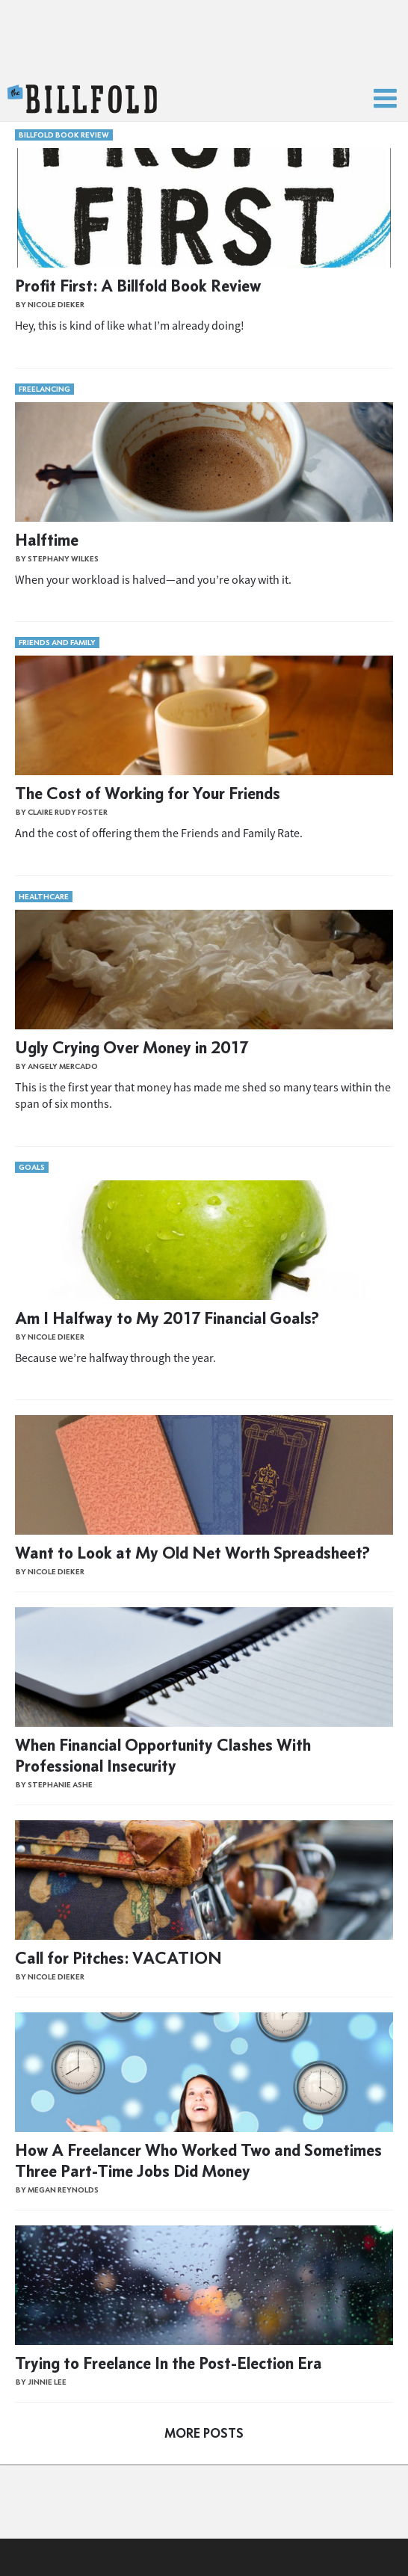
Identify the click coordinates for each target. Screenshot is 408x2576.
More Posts (204, 2433)
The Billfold (82, 99)
